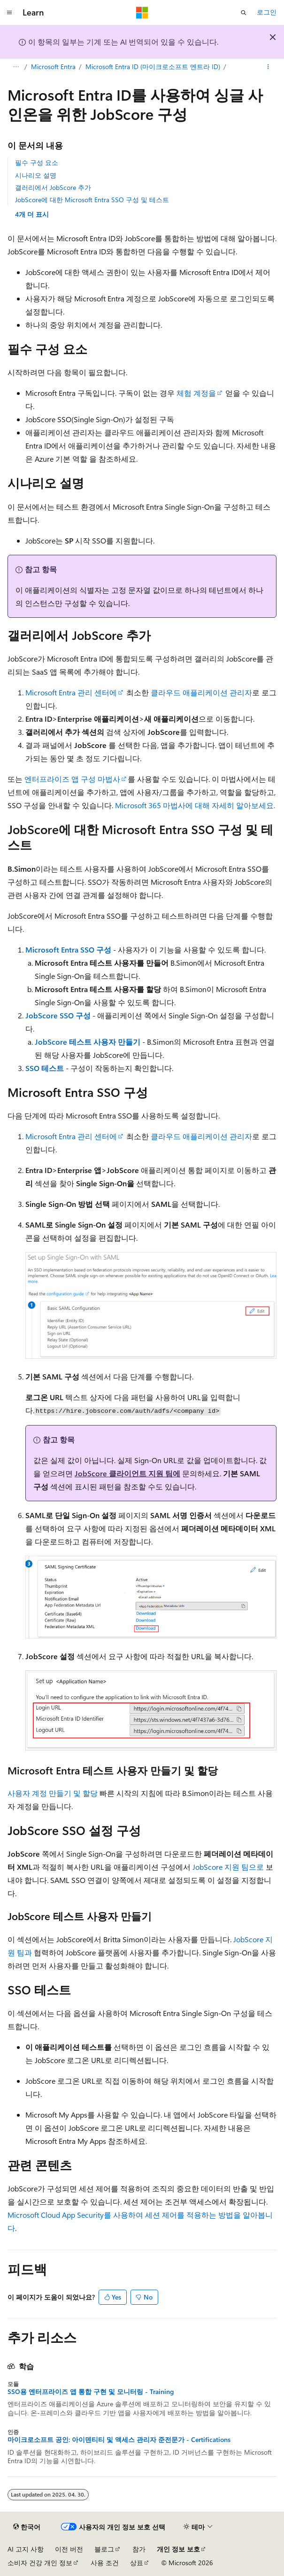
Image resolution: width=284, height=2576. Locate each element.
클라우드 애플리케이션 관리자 (201, 692)
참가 (139, 2548)
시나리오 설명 (35, 175)
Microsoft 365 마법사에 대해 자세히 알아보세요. (195, 805)
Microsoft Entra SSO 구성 (68, 949)
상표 (136, 2562)
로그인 (266, 12)
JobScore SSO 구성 (58, 1015)
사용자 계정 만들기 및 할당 (53, 1793)
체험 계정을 (196, 393)
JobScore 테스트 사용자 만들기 (87, 1042)
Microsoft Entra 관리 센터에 (71, 692)
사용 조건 (105, 2562)
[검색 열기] (243, 12)
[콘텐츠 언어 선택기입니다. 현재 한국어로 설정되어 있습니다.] (27, 2527)
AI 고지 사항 (26, 2548)
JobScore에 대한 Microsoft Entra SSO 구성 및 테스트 (92, 199)
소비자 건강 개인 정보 (40, 2562)
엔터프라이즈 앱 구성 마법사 (72, 779)
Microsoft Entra (53, 66)
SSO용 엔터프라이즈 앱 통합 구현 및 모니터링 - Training (91, 2391)
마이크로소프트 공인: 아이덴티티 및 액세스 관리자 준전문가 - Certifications (119, 2439)
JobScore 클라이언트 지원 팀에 (127, 1473)
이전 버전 (69, 2548)
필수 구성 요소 (36, 162)
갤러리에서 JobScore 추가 (53, 187)
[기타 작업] (268, 67)
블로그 (104, 2548)
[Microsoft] (142, 13)
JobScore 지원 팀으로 (228, 1867)
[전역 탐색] (9, 12)
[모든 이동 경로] (16, 67)
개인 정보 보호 (178, 2548)
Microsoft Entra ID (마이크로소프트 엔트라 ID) (152, 66)
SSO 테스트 (44, 1068)
